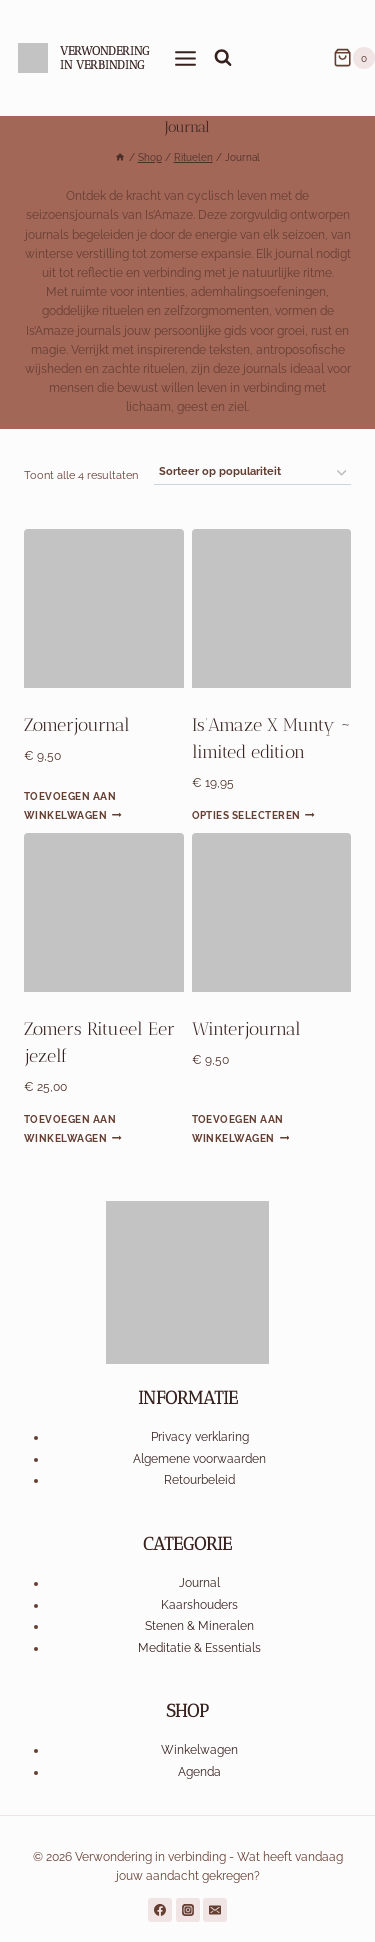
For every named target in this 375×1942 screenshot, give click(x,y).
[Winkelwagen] (354, 58)
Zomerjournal (77, 725)
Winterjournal (246, 1029)
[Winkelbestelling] (252, 472)
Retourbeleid (199, 1480)
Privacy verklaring (200, 1437)
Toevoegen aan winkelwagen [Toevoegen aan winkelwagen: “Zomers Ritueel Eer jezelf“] (73, 1128)
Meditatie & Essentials (199, 1648)
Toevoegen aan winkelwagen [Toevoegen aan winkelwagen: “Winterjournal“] (241, 1128)
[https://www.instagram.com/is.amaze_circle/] (188, 1910)
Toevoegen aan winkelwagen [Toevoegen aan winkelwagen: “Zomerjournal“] (73, 805)
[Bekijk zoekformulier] (223, 58)
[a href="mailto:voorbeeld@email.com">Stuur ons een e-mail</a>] (215, 1910)
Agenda (199, 1772)
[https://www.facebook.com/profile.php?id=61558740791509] (160, 1910)
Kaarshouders (199, 1605)
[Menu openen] (185, 57)
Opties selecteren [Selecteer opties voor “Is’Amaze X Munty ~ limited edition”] (254, 815)
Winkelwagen (199, 1750)
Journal (199, 1583)
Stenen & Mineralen (199, 1626)
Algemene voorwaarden (199, 1459)
